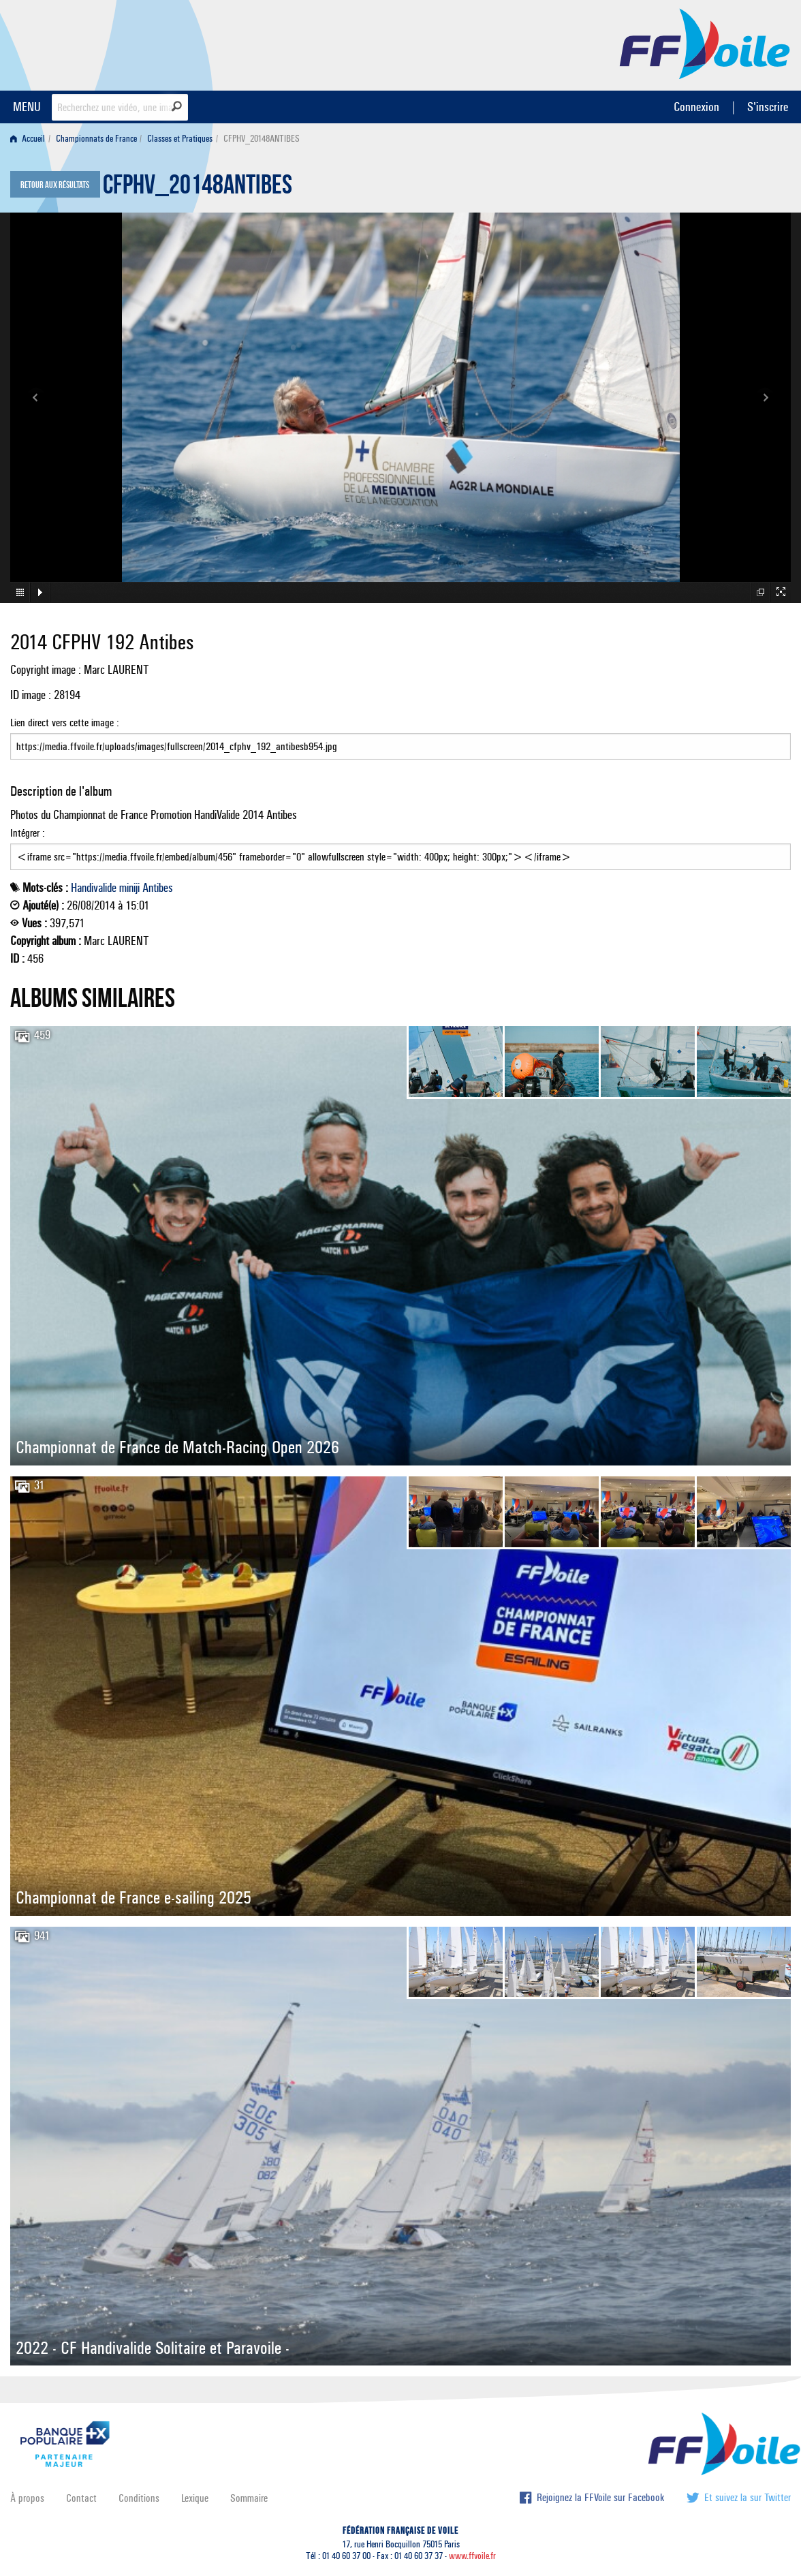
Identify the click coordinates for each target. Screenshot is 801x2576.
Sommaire (249, 2498)
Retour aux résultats (54, 185)
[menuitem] (30, 138)
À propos (27, 2498)
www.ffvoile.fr (472, 2556)
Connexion (696, 106)
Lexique (194, 2498)
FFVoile (705, 43)
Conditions (139, 2498)
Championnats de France (96, 138)
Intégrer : (400, 848)
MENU (27, 106)
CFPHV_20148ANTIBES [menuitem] (261, 138)
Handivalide (93, 888)
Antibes (157, 888)
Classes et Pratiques (180, 138)
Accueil (27, 138)
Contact (81, 2498)
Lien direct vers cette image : (400, 738)
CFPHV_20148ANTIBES (197, 188)
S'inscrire (767, 106)
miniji (129, 888)
